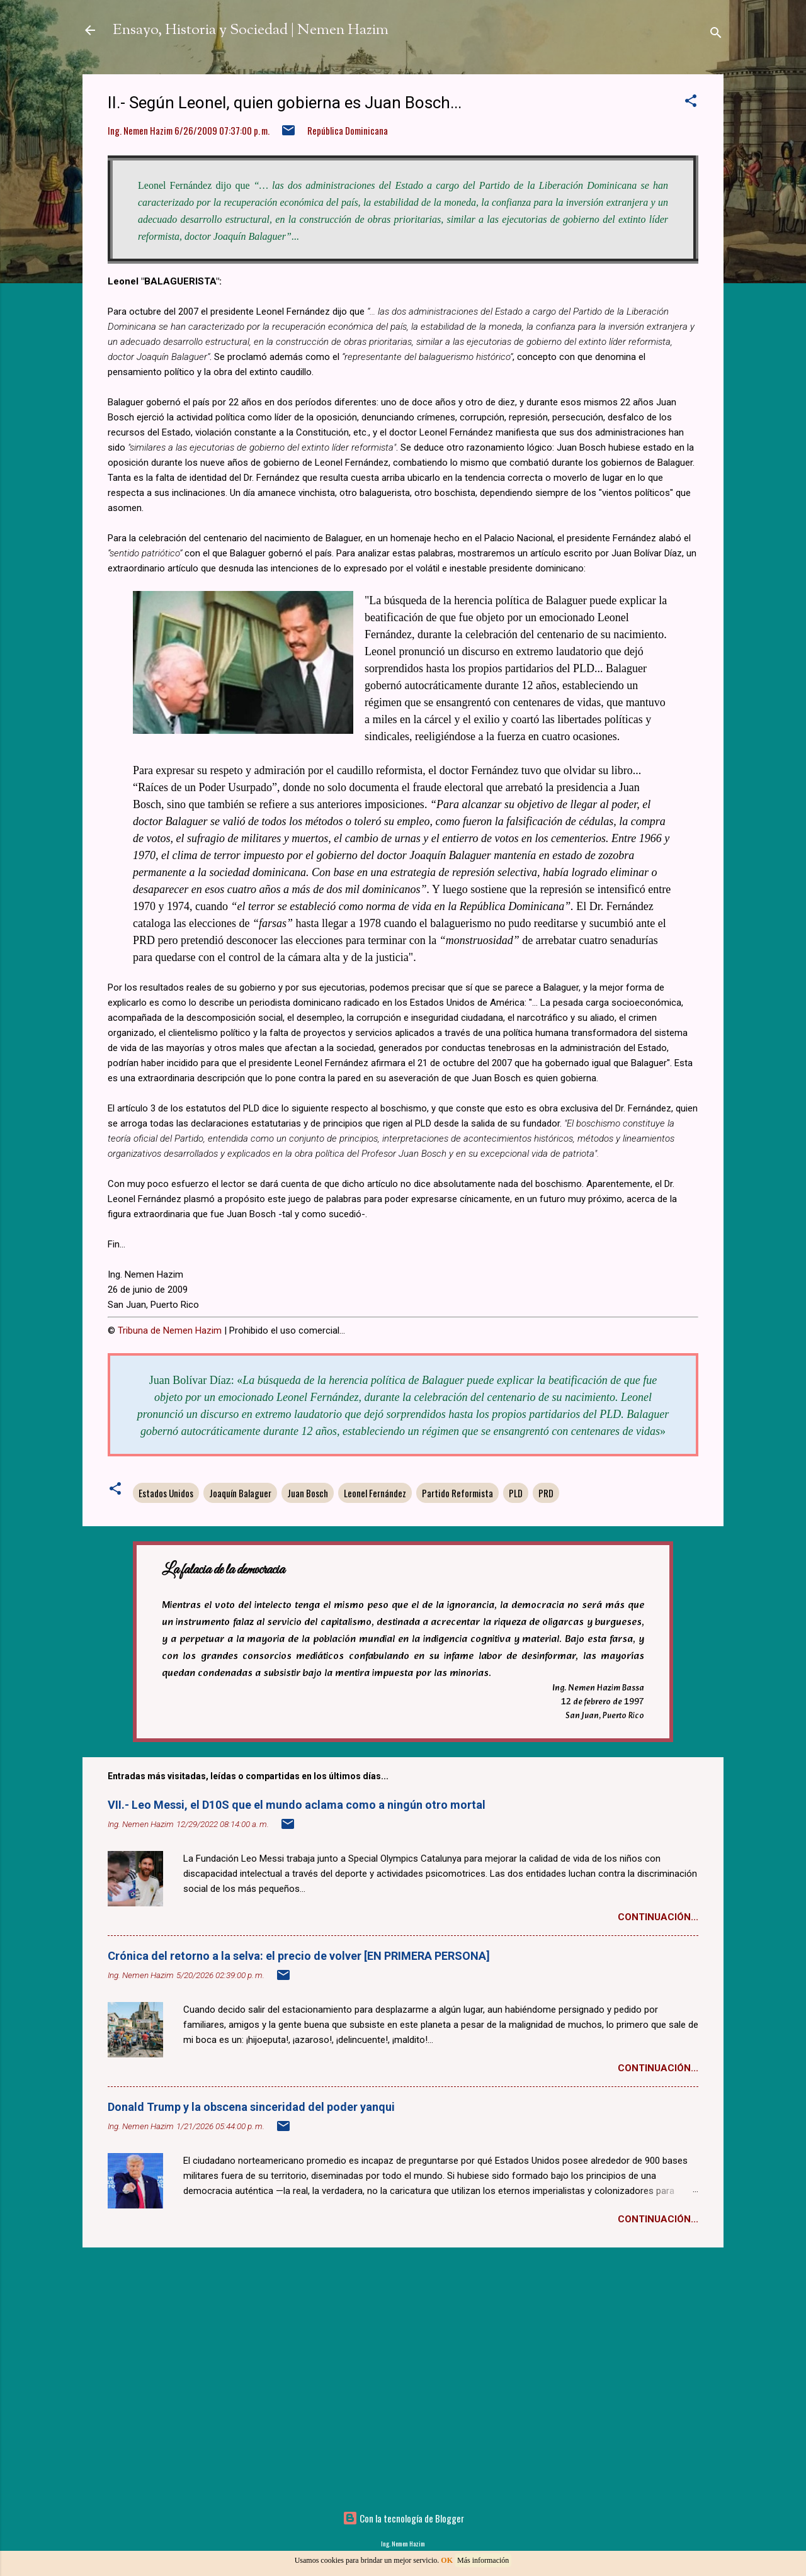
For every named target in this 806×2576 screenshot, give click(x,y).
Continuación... (658, 1917)
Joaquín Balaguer (240, 1493)
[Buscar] (716, 34)
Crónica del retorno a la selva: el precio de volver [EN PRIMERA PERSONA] (299, 1955)
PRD (545, 1493)
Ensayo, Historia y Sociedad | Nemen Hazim (251, 30)
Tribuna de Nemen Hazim (170, 1330)
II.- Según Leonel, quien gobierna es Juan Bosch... (285, 102)
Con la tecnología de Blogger (403, 2518)
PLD (516, 1493)
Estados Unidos (166, 1493)
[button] (690, 102)
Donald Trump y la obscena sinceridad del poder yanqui (251, 2106)
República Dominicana (347, 130)
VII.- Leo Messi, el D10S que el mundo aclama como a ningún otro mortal (296, 1804)
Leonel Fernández (375, 1493)
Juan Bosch (307, 1493)
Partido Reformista (457, 1493)
